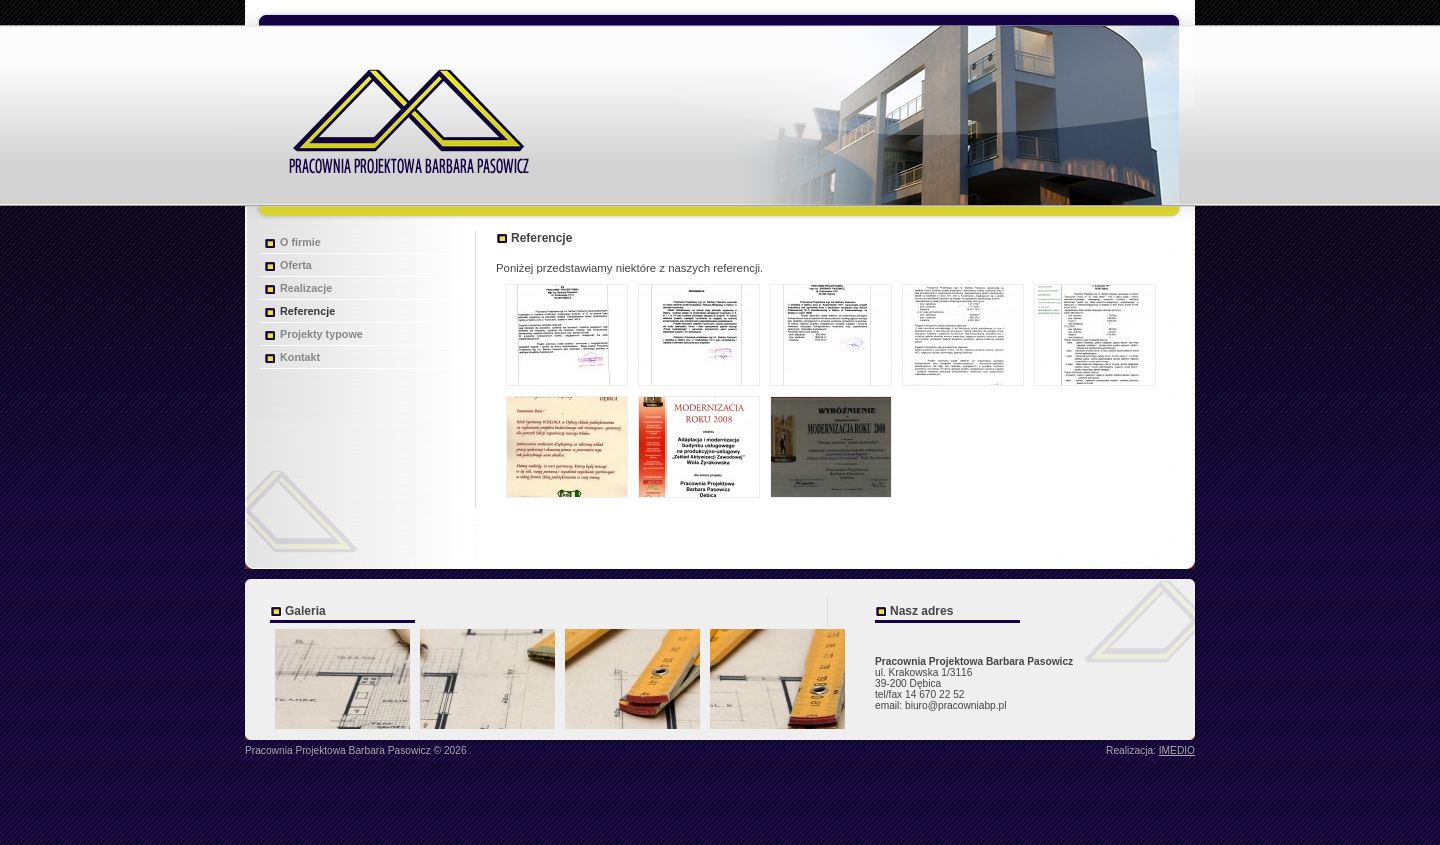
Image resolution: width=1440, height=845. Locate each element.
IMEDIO (1177, 750)
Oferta (296, 265)
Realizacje (306, 288)
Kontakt (300, 357)
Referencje (307, 311)
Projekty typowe (321, 334)
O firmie (300, 242)
